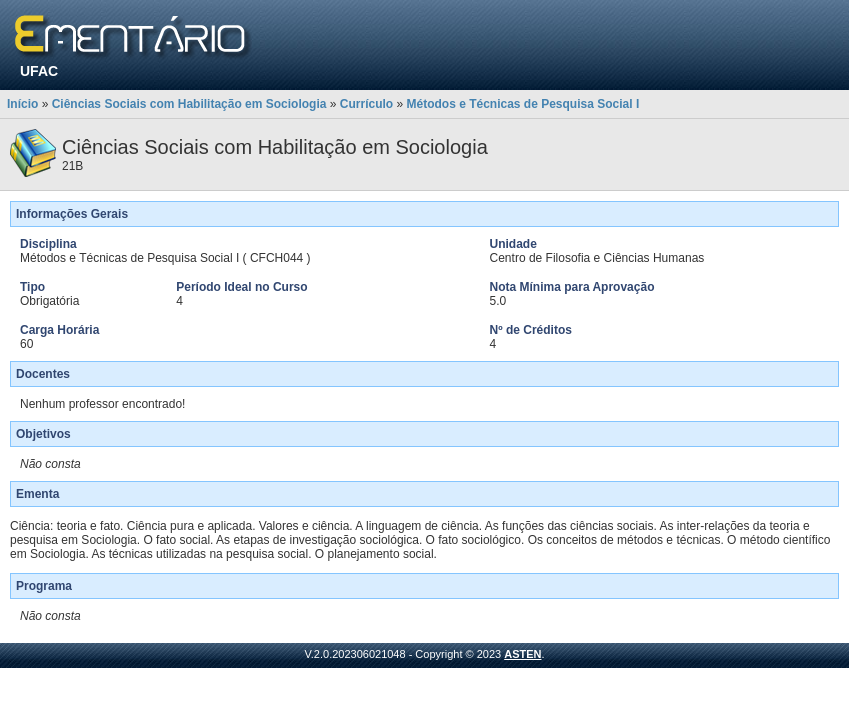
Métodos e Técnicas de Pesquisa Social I (522, 104)
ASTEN (522, 654)
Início (22, 104)
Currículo (366, 104)
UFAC (39, 71)
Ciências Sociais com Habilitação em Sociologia (189, 104)
